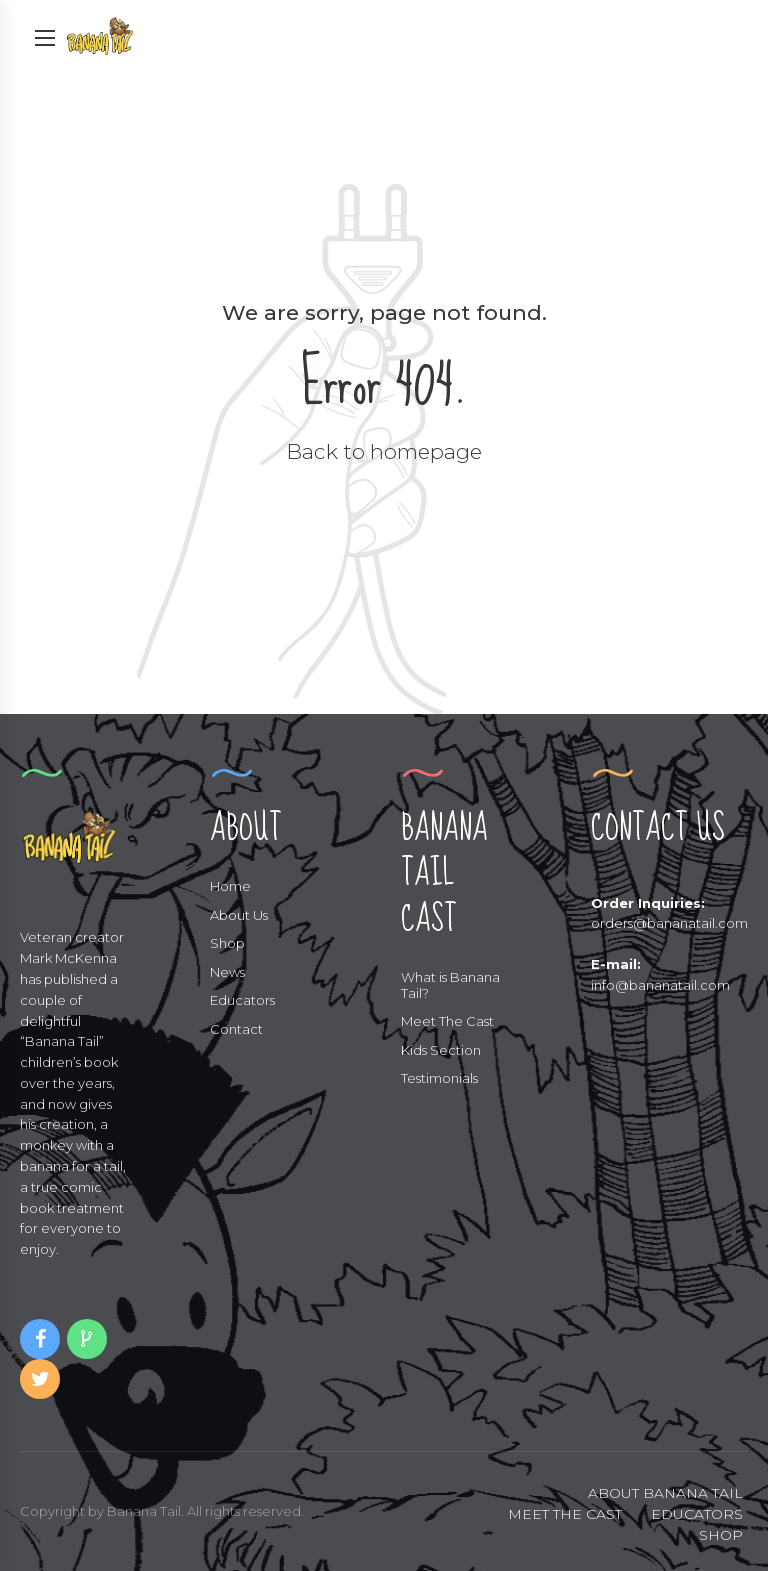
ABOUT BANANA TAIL (665, 1493)
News (227, 972)
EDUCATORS (697, 1514)
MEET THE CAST (565, 1514)
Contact (236, 1029)
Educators (242, 1000)
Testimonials (439, 1078)
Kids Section (441, 1050)
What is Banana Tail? (450, 985)
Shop (227, 943)
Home (230, 886)
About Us (239, 915)
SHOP (721, 1535)
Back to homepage (384, 451)
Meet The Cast (447, 1021)
